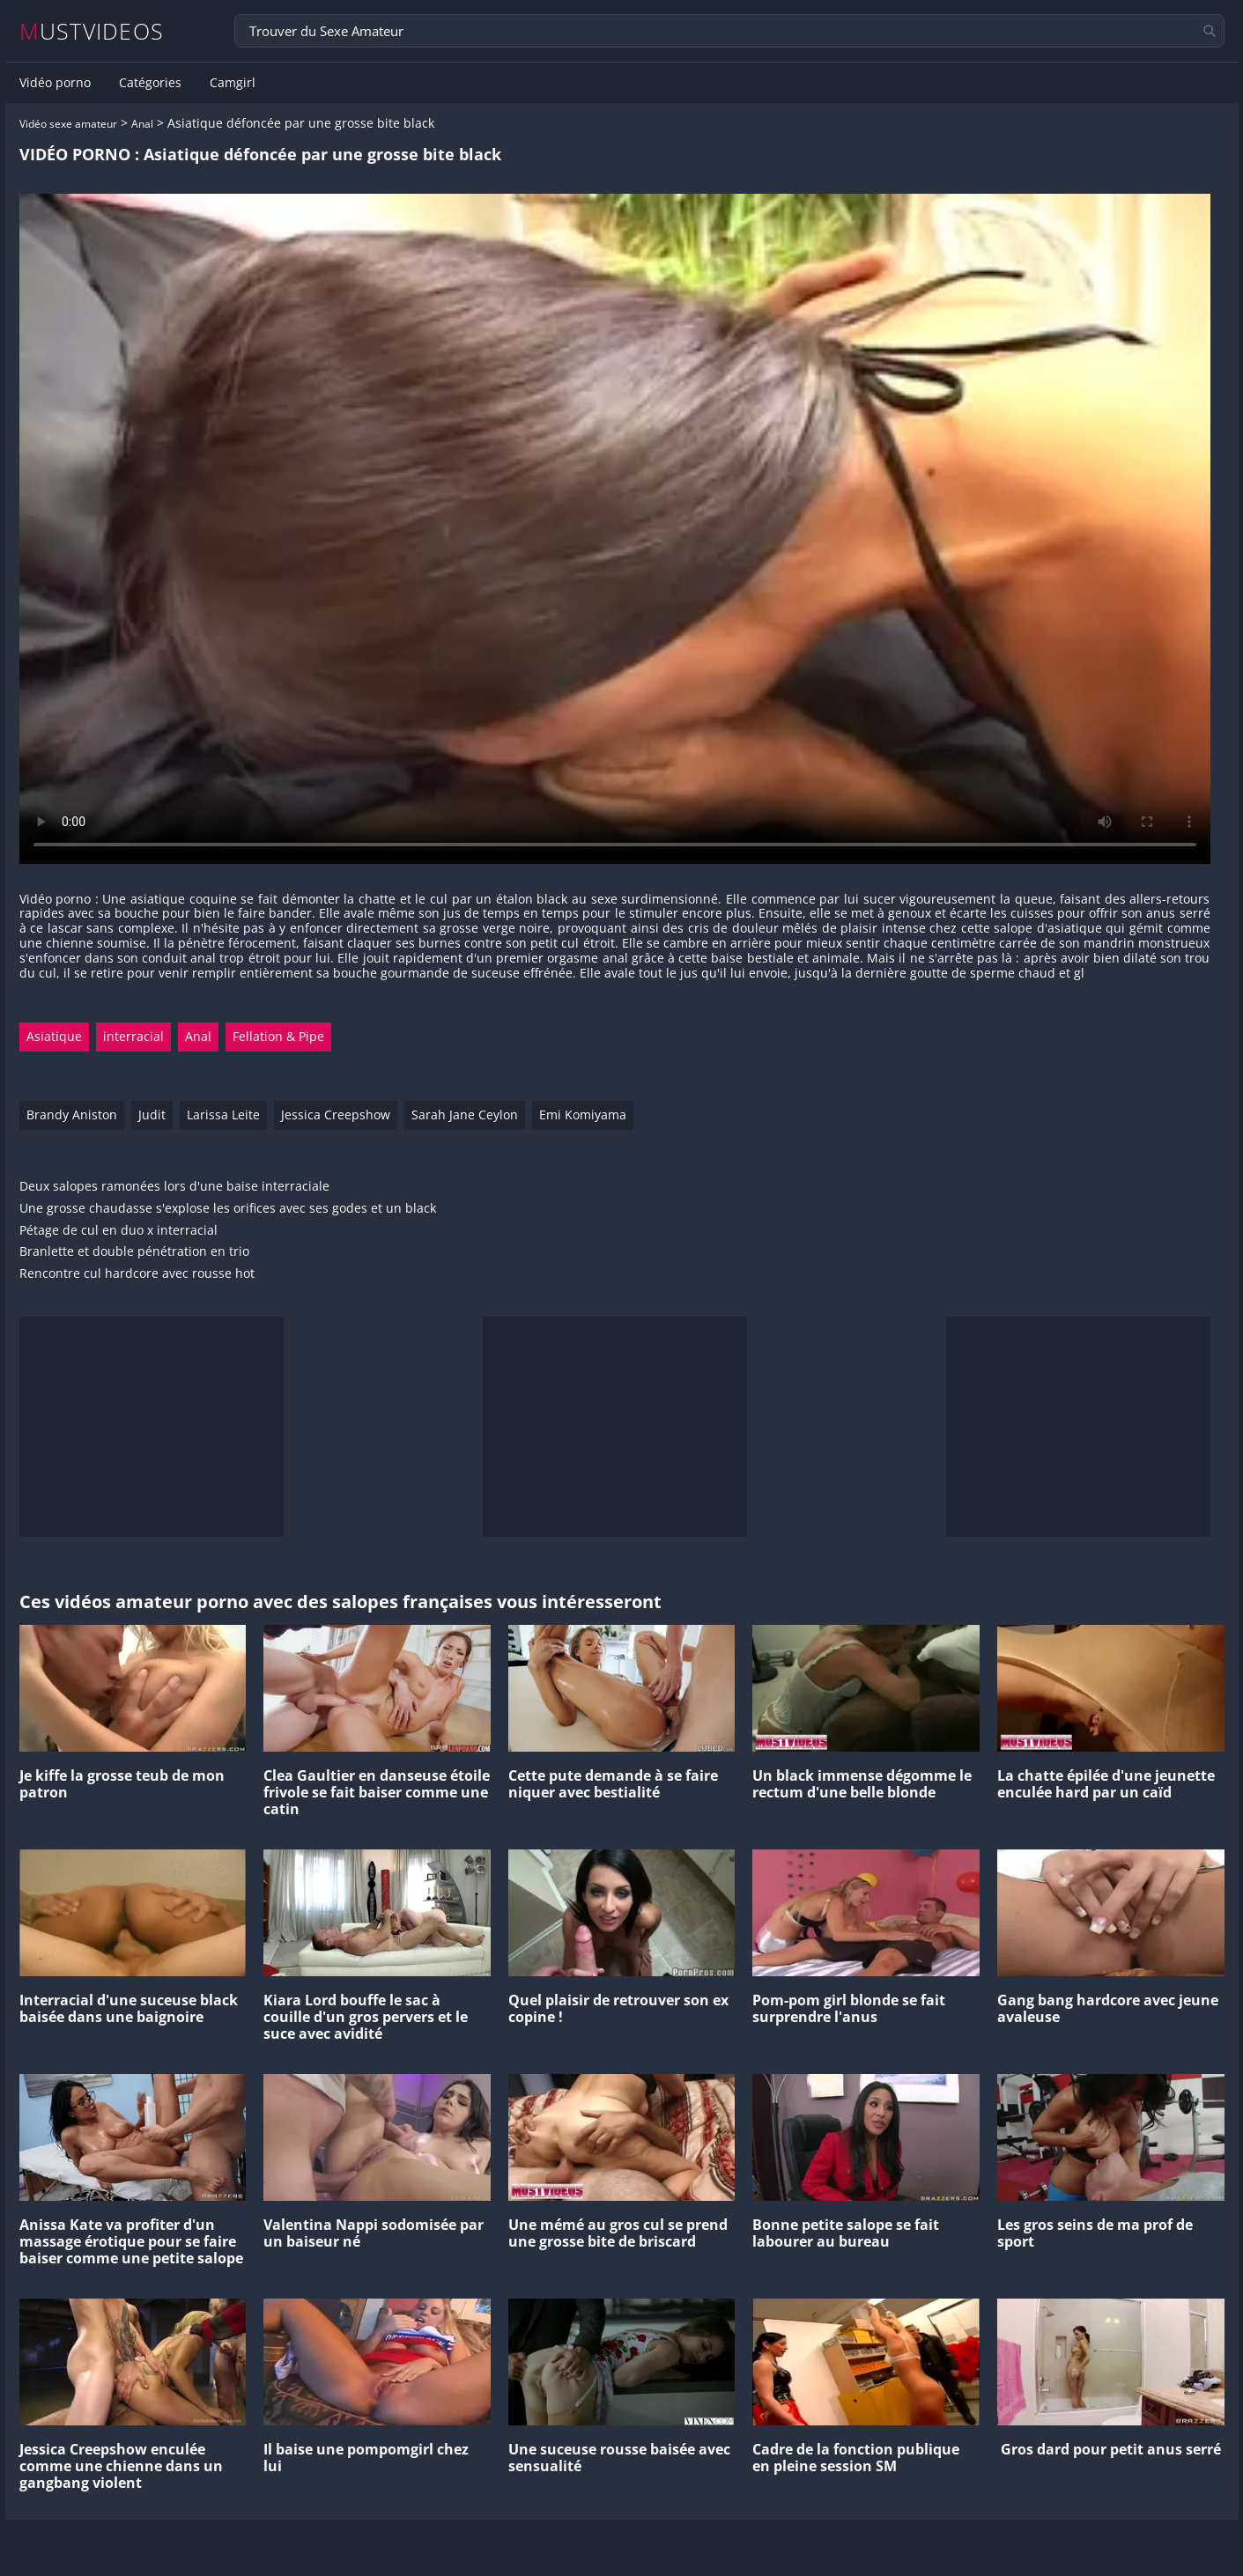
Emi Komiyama (582, 1114)
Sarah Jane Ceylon (464, 1114)
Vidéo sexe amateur (68, 123)
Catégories (150, 83)
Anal (142, 123)
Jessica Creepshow (335, 1114)
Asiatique (54, 1036)
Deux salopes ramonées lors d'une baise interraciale (174, 1186)
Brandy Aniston (71, 1114)
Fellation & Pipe (278, 1036)
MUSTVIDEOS (92, 31)
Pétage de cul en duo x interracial (118, 1230)
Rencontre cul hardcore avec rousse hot (137, 1273)
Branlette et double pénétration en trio (134, 1251)
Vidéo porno (55, 83)
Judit (152, 1114)
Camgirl (232, 83)
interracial (133, 1036)
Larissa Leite (223, 1114)
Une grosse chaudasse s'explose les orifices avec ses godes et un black (227, 1208)
